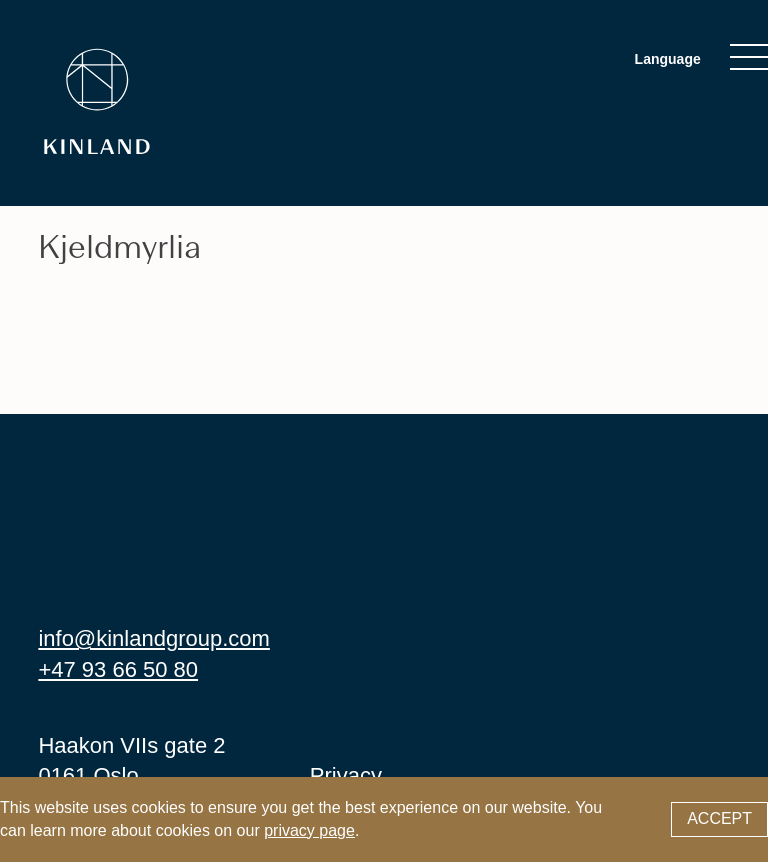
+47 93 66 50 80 (118, 669)
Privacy (346, 775)
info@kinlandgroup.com (153, 638)
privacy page (309, 830)
